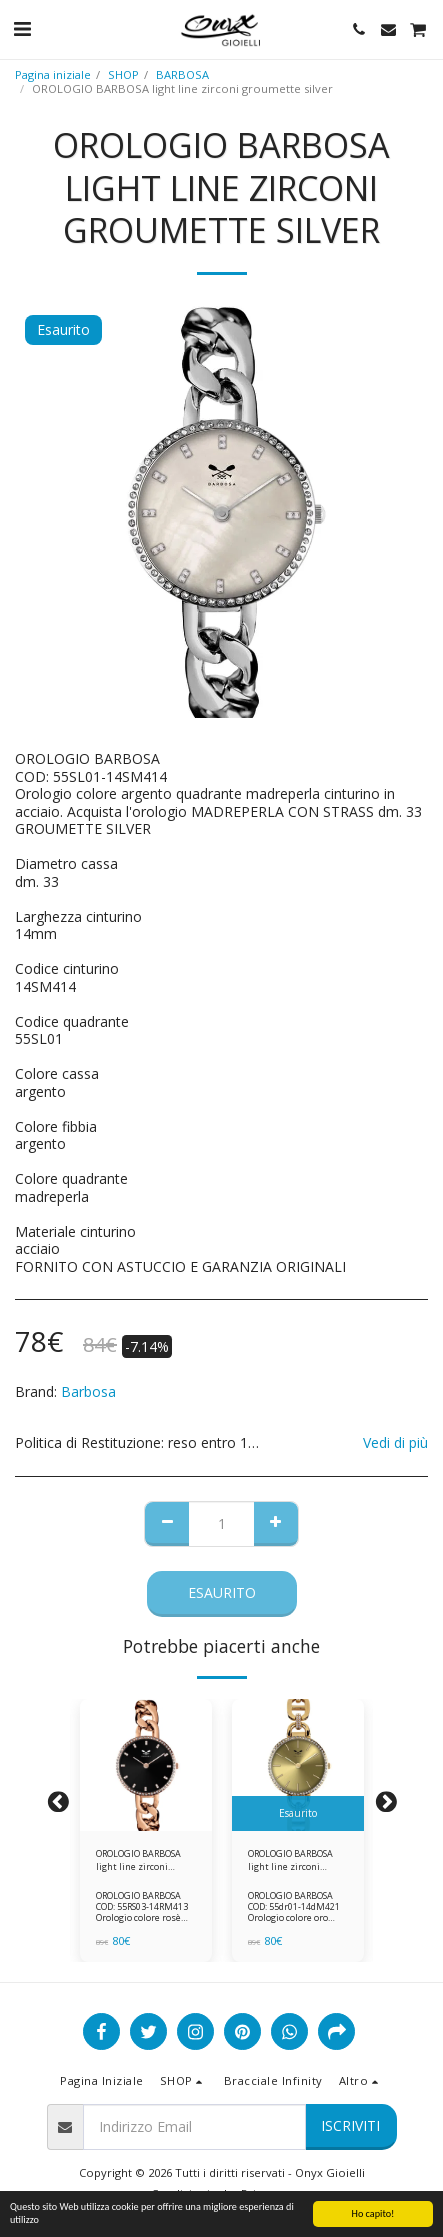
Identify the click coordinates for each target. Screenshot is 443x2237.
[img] (146, 1765)
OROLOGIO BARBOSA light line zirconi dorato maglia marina (295, 1860)
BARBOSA (182, 74)
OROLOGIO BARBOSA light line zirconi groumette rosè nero (141, 1860)
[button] (22, 28)
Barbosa (88, 1391)
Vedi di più (395, 1443)
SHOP (123, 74)
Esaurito (222, 1592)
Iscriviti (350, 2125)
